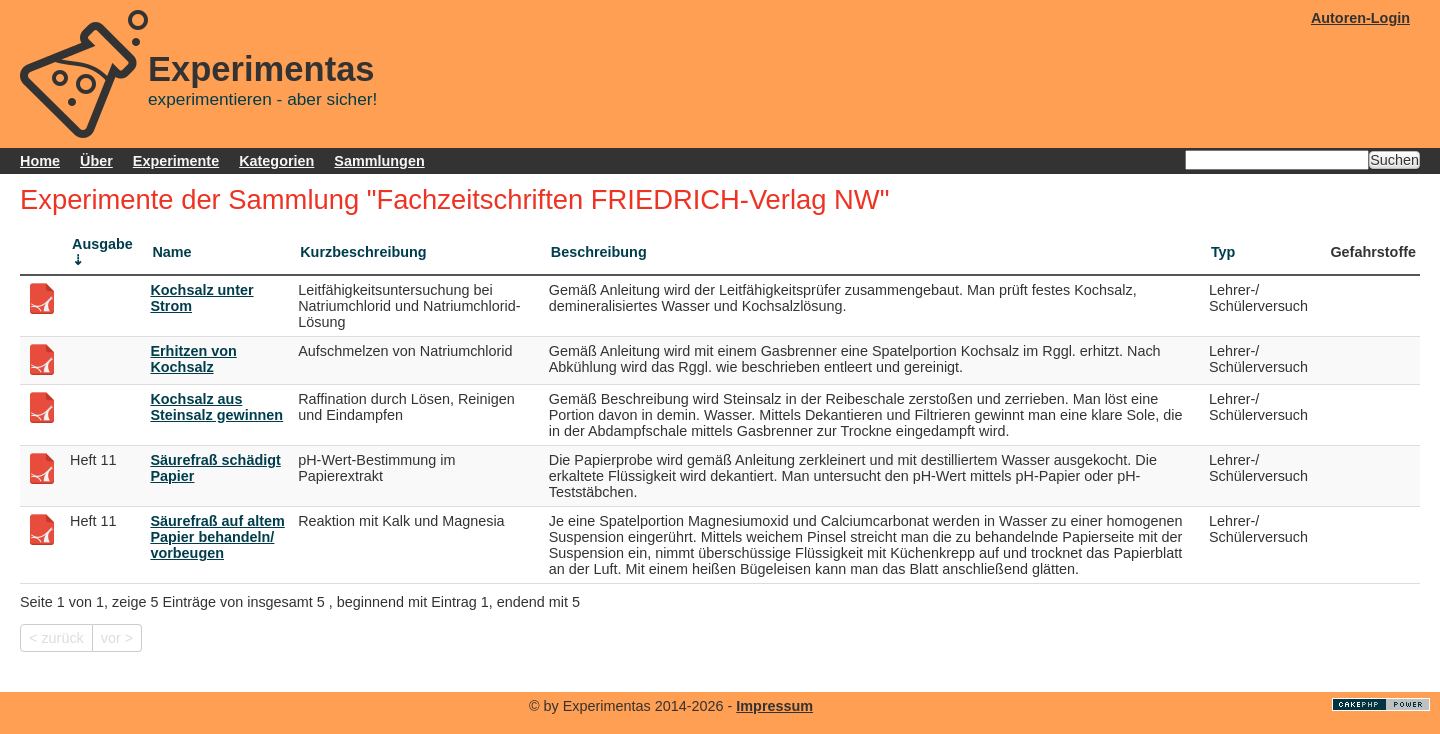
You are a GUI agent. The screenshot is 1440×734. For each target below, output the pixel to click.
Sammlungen (379, 161)
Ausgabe (102, 244)
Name (171, 252)
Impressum (774, 706)
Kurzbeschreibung (363, 252)
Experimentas (261, 69)
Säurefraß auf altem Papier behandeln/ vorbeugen (217, 537)
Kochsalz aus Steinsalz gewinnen (216, 407)
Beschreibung (599, 252)
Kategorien (276, 161)
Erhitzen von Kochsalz (193, 359)
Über (96, 161)
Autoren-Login (1360, 18)
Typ (1223, 252)
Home (40, 161)
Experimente (176, 161)
